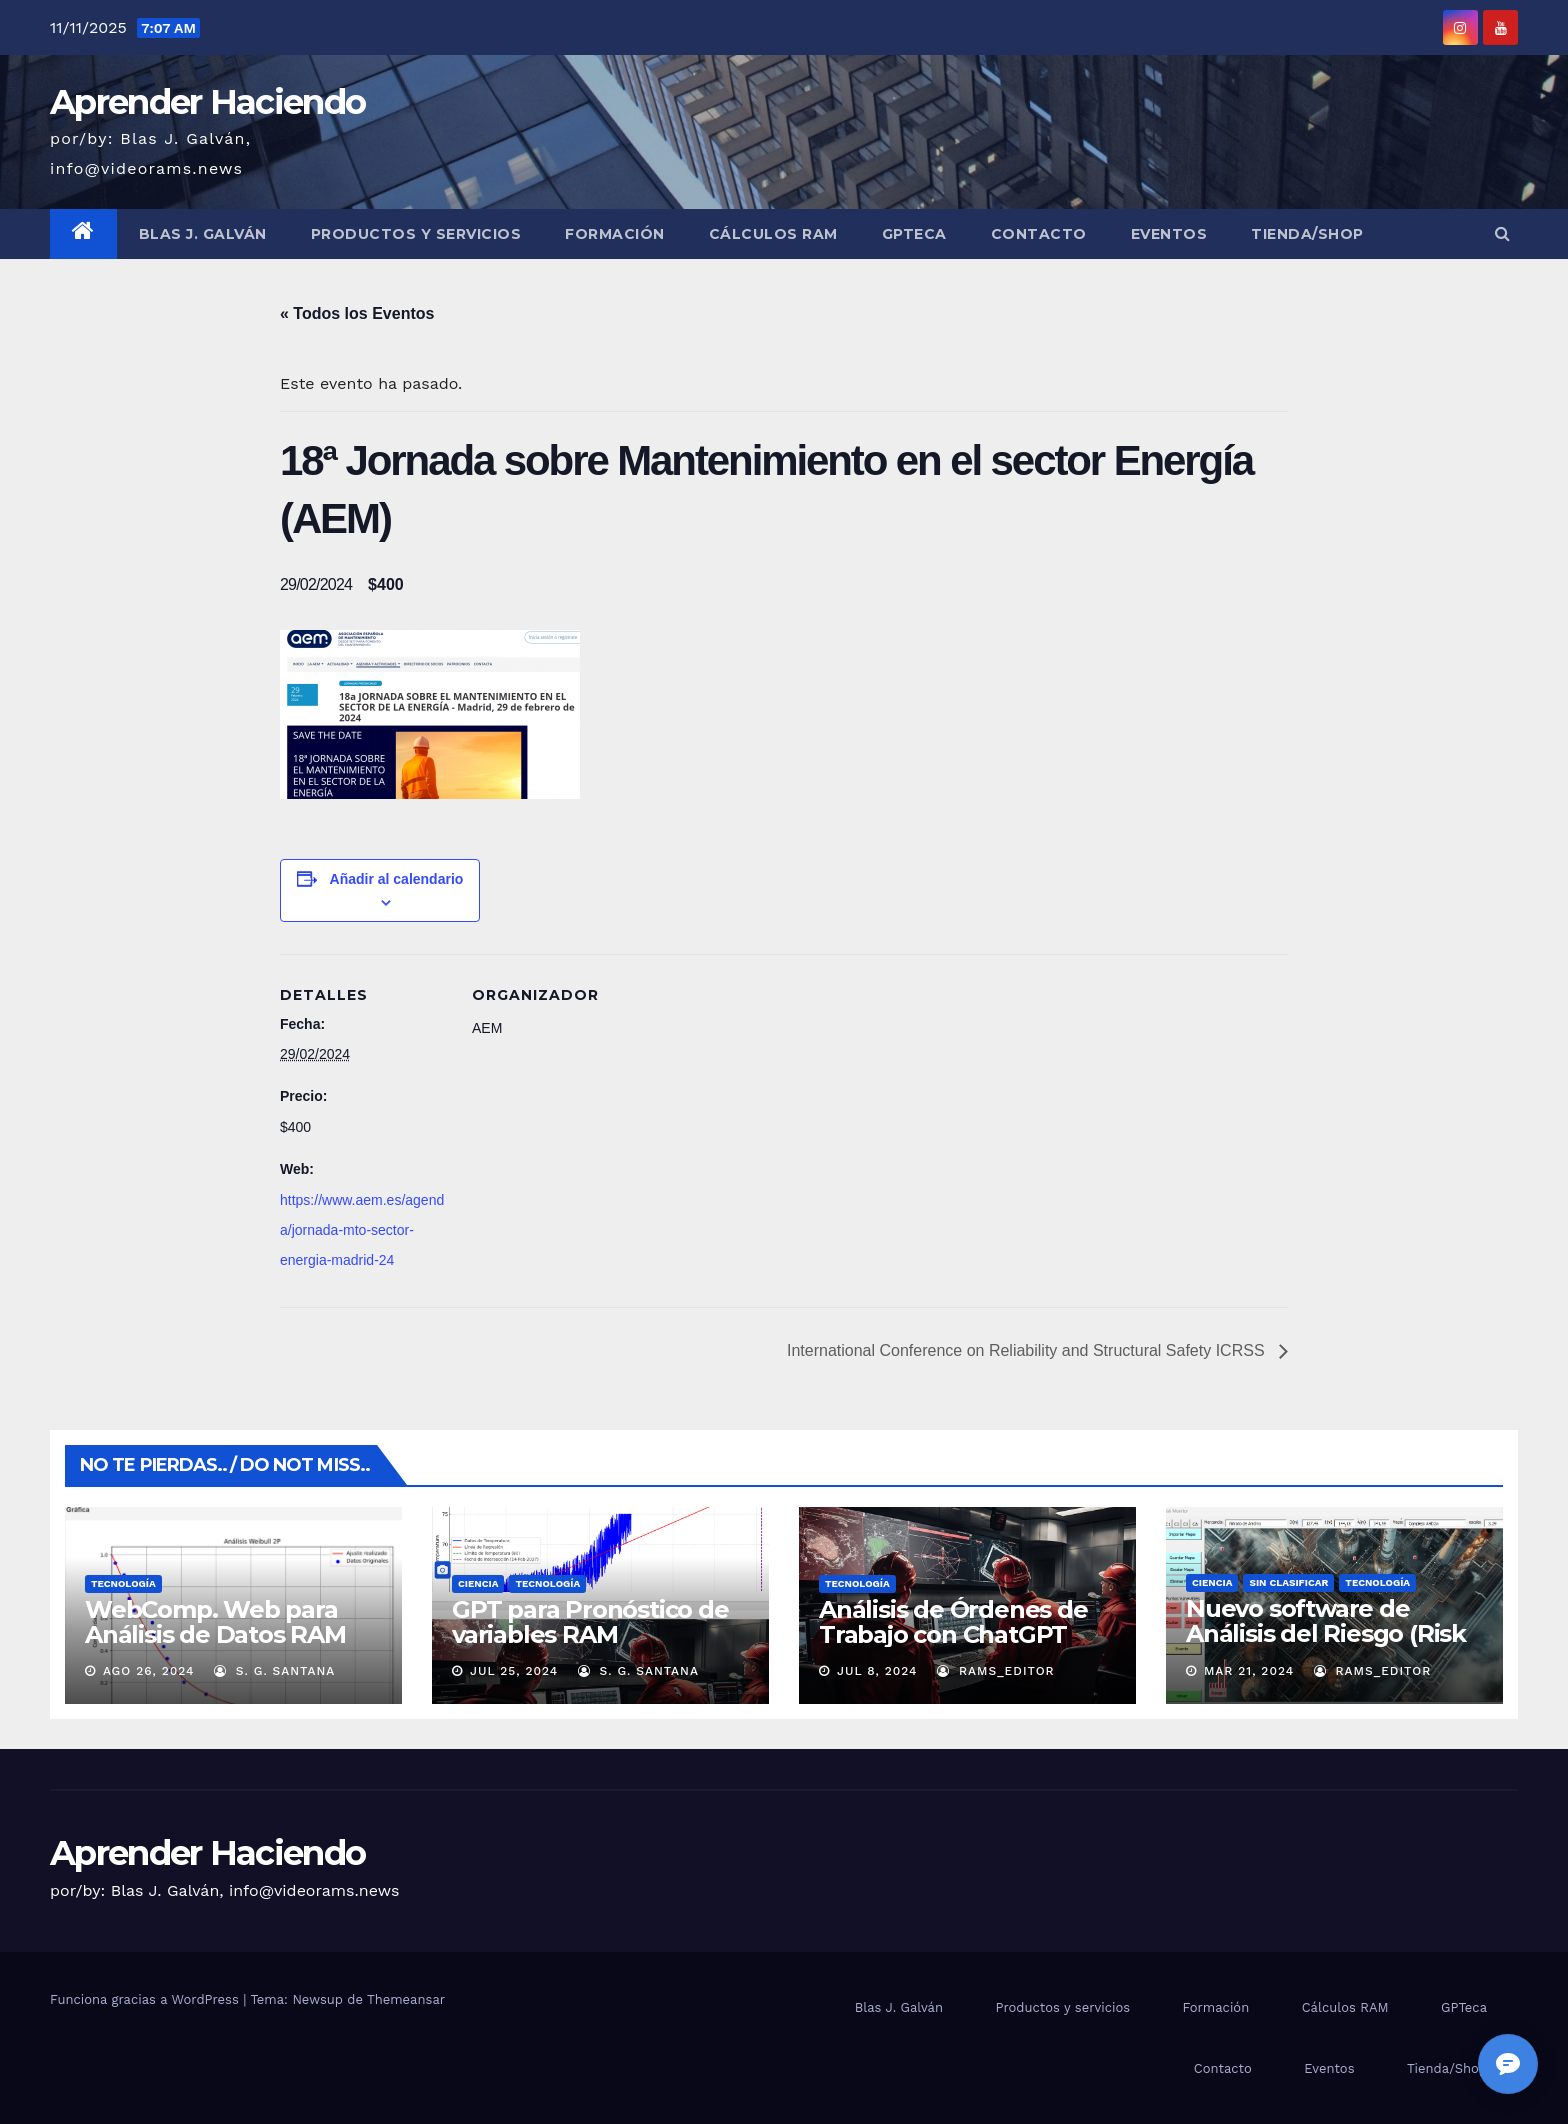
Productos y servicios (416, 234)
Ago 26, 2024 (149, 1671)
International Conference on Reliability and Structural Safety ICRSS (1028, 1350)
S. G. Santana (274, 1671)
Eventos (1169, 234)
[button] (1502, 233)
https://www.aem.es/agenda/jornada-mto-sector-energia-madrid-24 (362, 1230)
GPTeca (914, 234)
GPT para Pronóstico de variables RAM (590, 1622)
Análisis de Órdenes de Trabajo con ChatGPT (953, 1622)
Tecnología (123, 1583)
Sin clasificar (1288, 1582)
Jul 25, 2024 (514, 1671)
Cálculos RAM (773, 234)
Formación (615, 234)
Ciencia (478, 1583)
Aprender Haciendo (207, 102)
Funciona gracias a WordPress (146, 1999)
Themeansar (406, 1999)
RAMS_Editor (996, 1671)
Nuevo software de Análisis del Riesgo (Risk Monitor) (1326, 1633)
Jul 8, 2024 (877, 1671)
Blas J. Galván (203, 234)
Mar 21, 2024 (1249, 1671)
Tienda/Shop (1307, 234)
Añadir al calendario (397, 879)
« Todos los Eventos (357, 313)
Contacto (1039, 234)
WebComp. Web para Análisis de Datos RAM (215, 1622)
